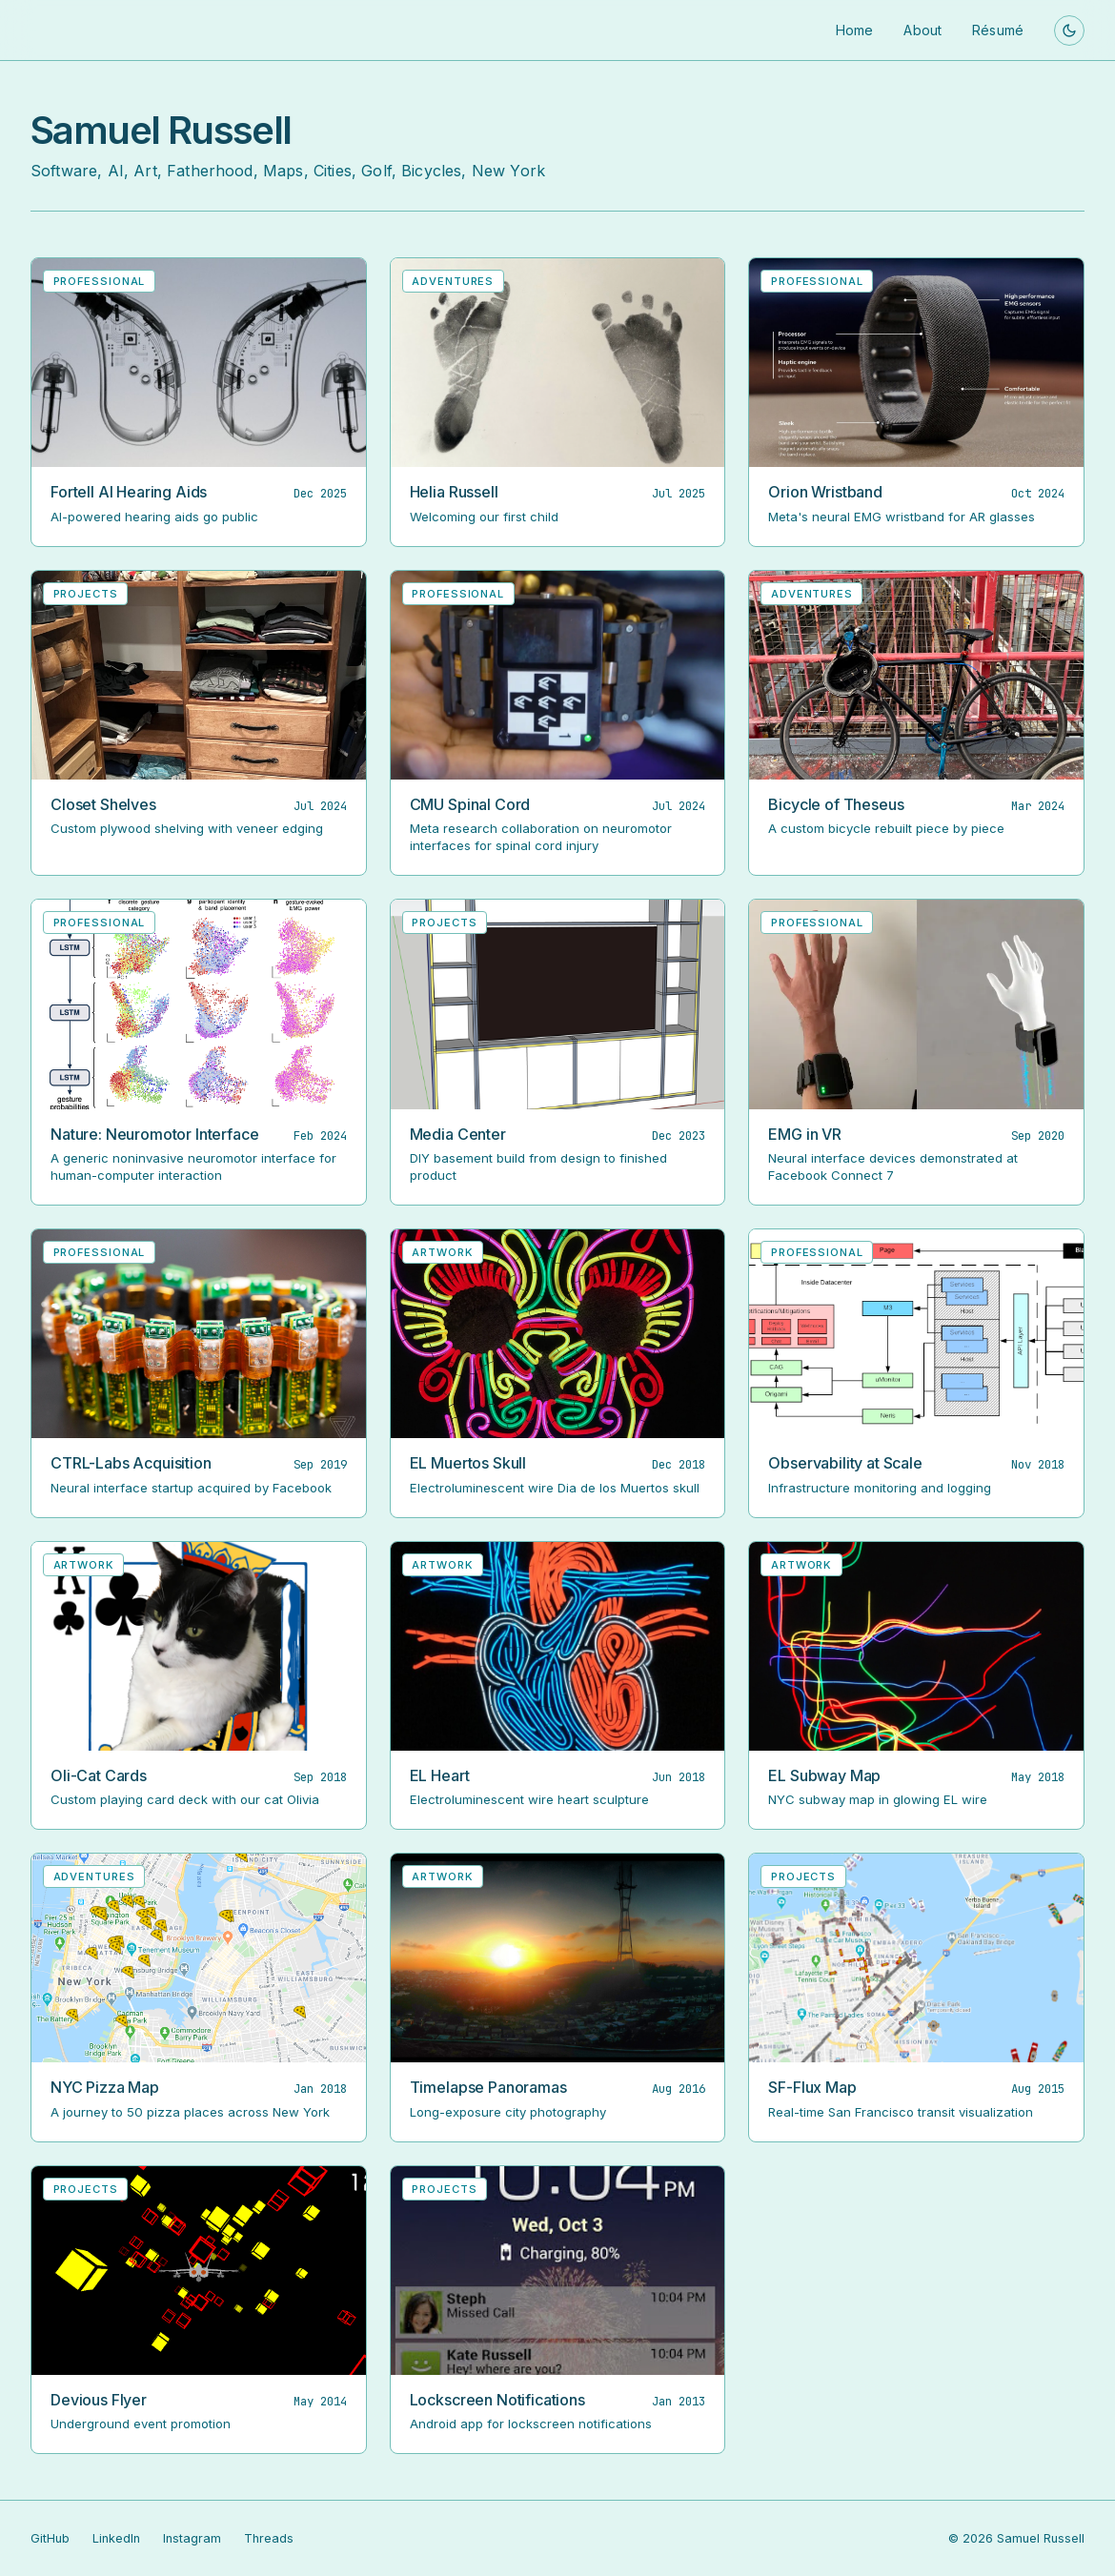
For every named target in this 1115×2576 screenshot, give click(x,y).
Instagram (192, 2538)
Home (855, 30)
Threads (269, 2538)
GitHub (50, 2538)
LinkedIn (116, 2538)
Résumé (998, 30)
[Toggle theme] (1069, 30)
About (922, 30)
